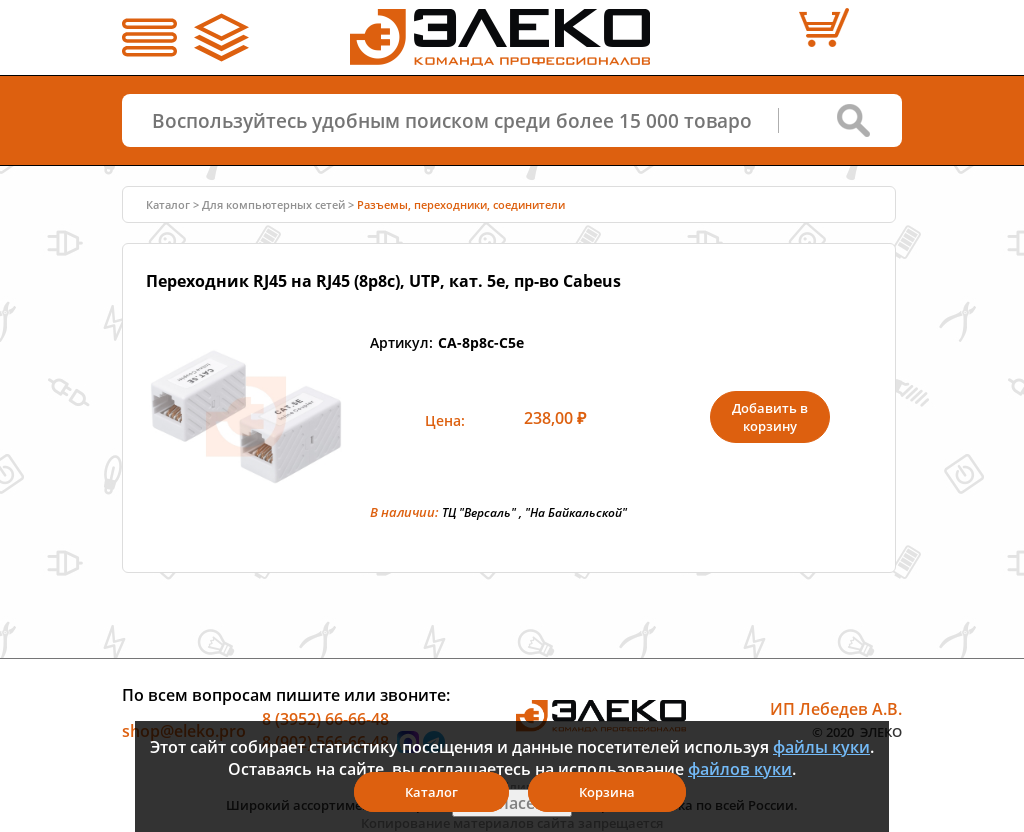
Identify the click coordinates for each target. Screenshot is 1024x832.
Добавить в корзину (770, 417)
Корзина (607, 792)
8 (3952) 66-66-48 (325, 718)
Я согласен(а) (512, 803)
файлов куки (740, 769)
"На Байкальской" (576, 512)
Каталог (168, 204)
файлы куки (821, 747)
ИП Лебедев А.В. (836, 708)
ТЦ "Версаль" (479, 512)
